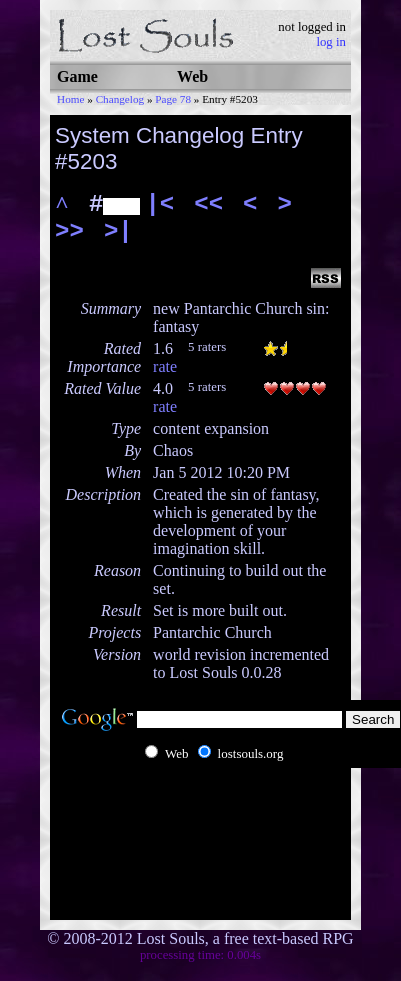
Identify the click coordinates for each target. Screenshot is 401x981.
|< (159, 204)
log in (331, 42)
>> (69, 231)
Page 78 (173, 99)
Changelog (120, 99)
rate (165, 366)
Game (77, 76)
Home (70, 99)
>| (118, 231)
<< (208, 204)
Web (192, 76)
